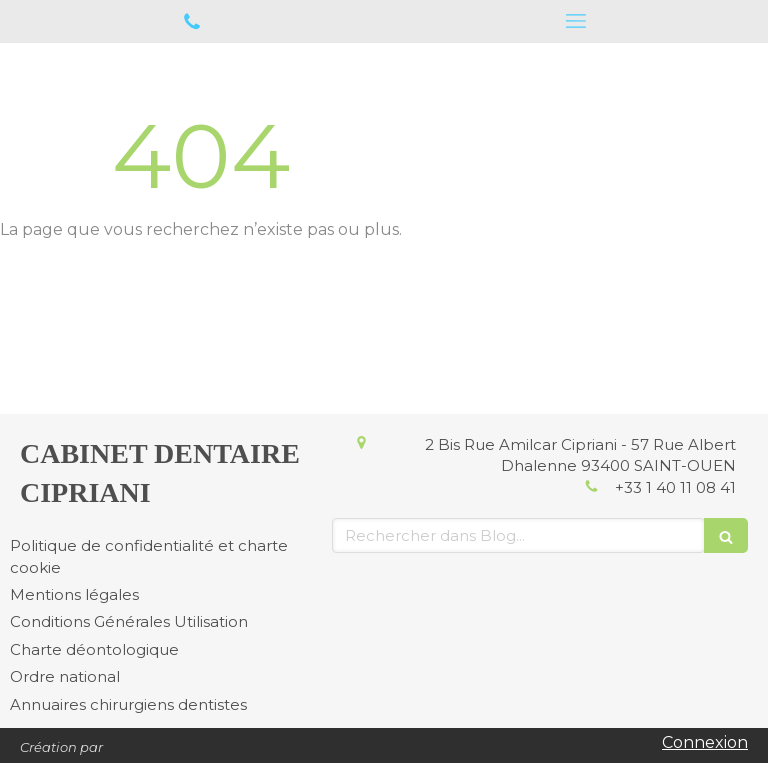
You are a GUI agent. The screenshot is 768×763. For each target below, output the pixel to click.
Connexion (705, 742)
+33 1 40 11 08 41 (675, 487)
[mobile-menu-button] (576, 21)
